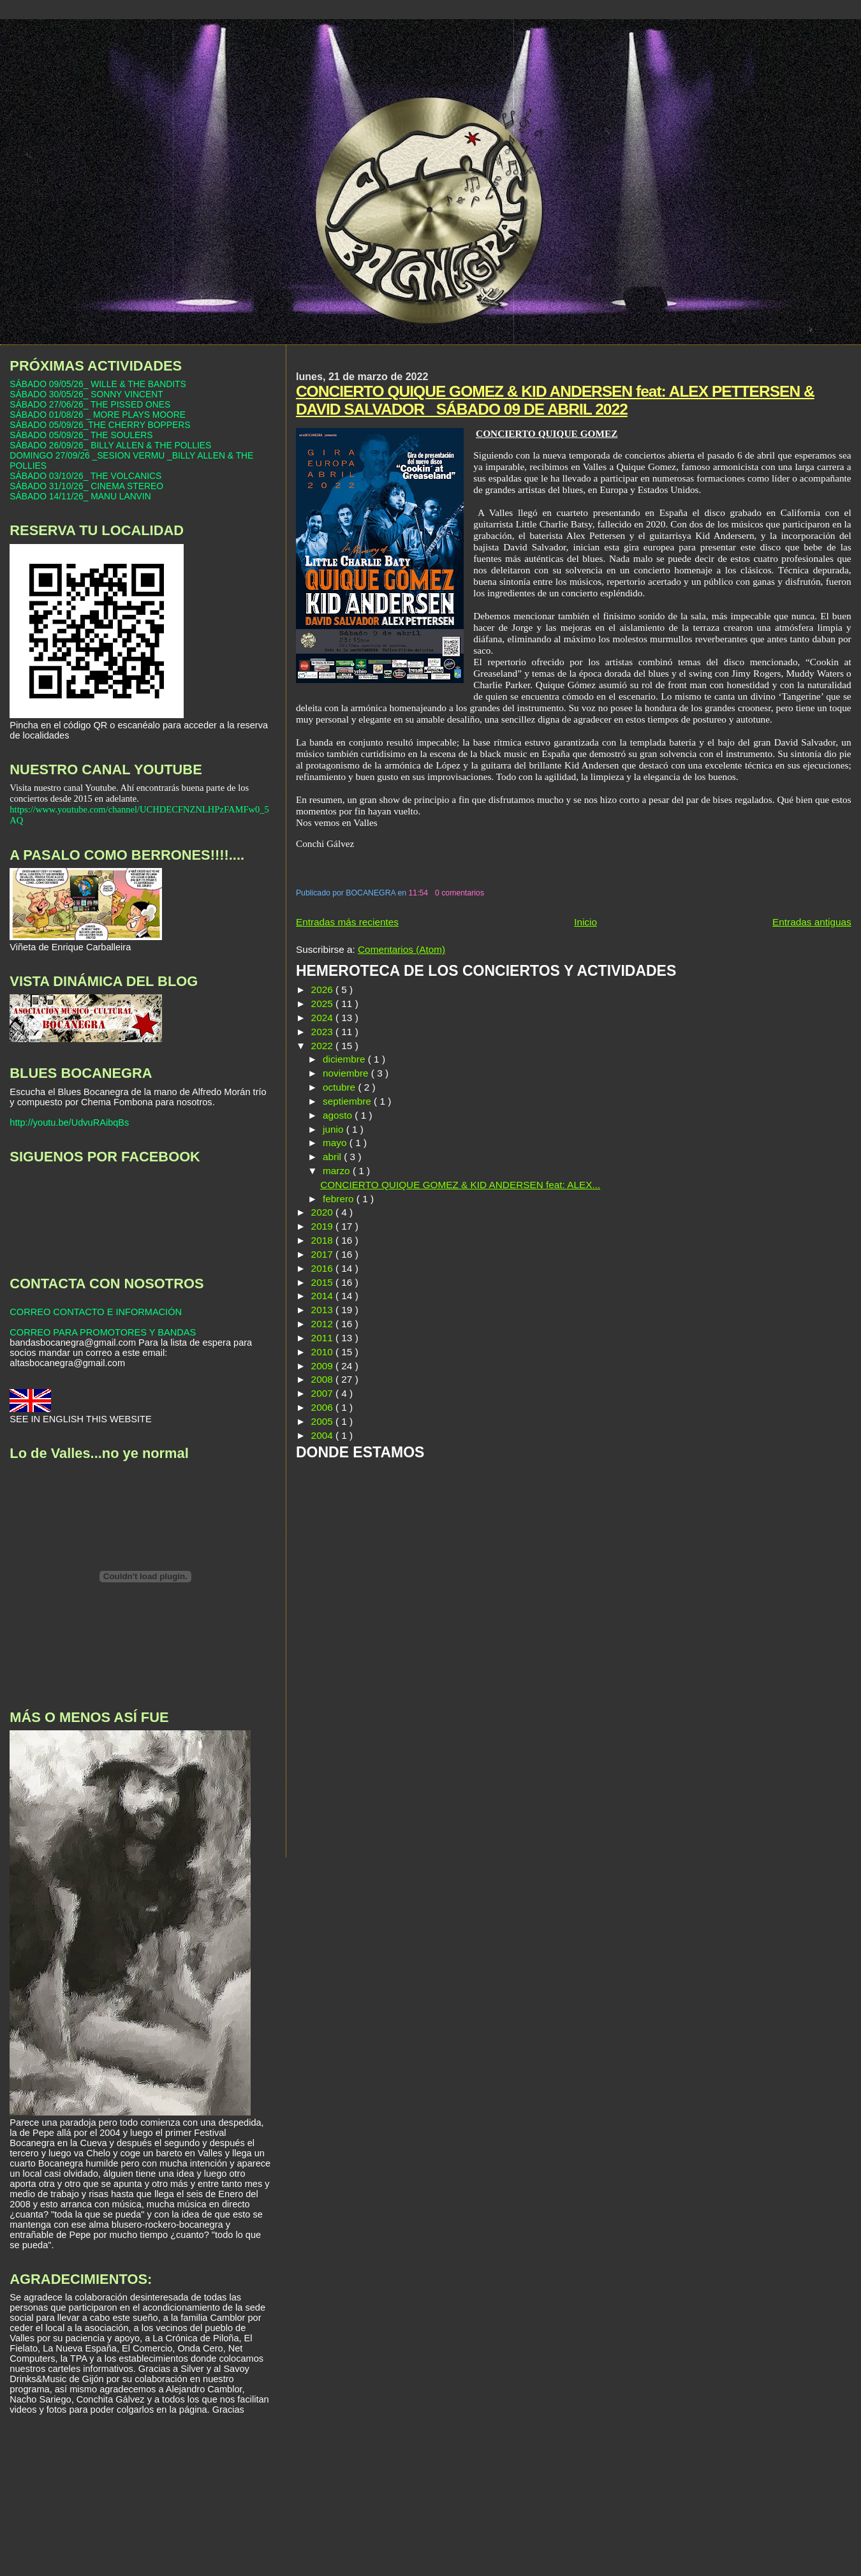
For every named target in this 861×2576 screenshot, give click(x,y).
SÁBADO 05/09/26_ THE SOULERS (81, 435)
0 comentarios (459, 892)
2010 (323, 1351)
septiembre (348, 1101)
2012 (323, 1323)
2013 (323, 1309)
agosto (339, 1115)
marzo (338, 1170)
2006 (323, 1407)
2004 (323, 1435)
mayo (336, 1142)
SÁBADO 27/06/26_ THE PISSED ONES (90, 404)
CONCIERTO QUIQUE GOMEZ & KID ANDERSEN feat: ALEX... (460, 1184)
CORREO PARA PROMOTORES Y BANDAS (103, 1332)
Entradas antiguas (811, 921)
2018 (323, 1240)
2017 (323, 1254)
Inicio (585, 921)
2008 (323, 1379)
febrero (340, 1198)
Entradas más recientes (347, 921)
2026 (323, 989)
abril (333, 1156)
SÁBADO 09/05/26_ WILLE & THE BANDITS (98, 384)
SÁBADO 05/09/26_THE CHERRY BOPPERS (100, 425)
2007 (323, 1393)
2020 (323, 1212)
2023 (323, 1031)
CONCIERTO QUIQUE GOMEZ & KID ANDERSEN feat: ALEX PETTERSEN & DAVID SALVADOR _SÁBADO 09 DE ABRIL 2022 (555, 400)
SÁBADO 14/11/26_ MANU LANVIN (80, 496)
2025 (323, 1003)
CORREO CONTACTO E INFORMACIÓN (96, 1312)
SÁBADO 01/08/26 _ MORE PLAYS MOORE (98, 414)
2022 (323, 1045)
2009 (323, 1365)
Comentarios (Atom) (401, 949)
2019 (323, 1226)
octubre (340, 1087)
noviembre (347, 1073)
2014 (323, 1295)
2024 (323, 1017)
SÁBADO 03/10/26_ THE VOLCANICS (85, 476)
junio (334, 1129)
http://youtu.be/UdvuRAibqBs (69, 1122)
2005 (323, 1421)
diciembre (345, 1059)
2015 (323, 1282)
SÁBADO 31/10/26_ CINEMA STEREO (86, 486)
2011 (323, 1337)
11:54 (419, 892)
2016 (323, 1268)
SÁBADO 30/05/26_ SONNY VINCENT (86, 394)
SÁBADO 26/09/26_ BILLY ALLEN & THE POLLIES (110, 445)
